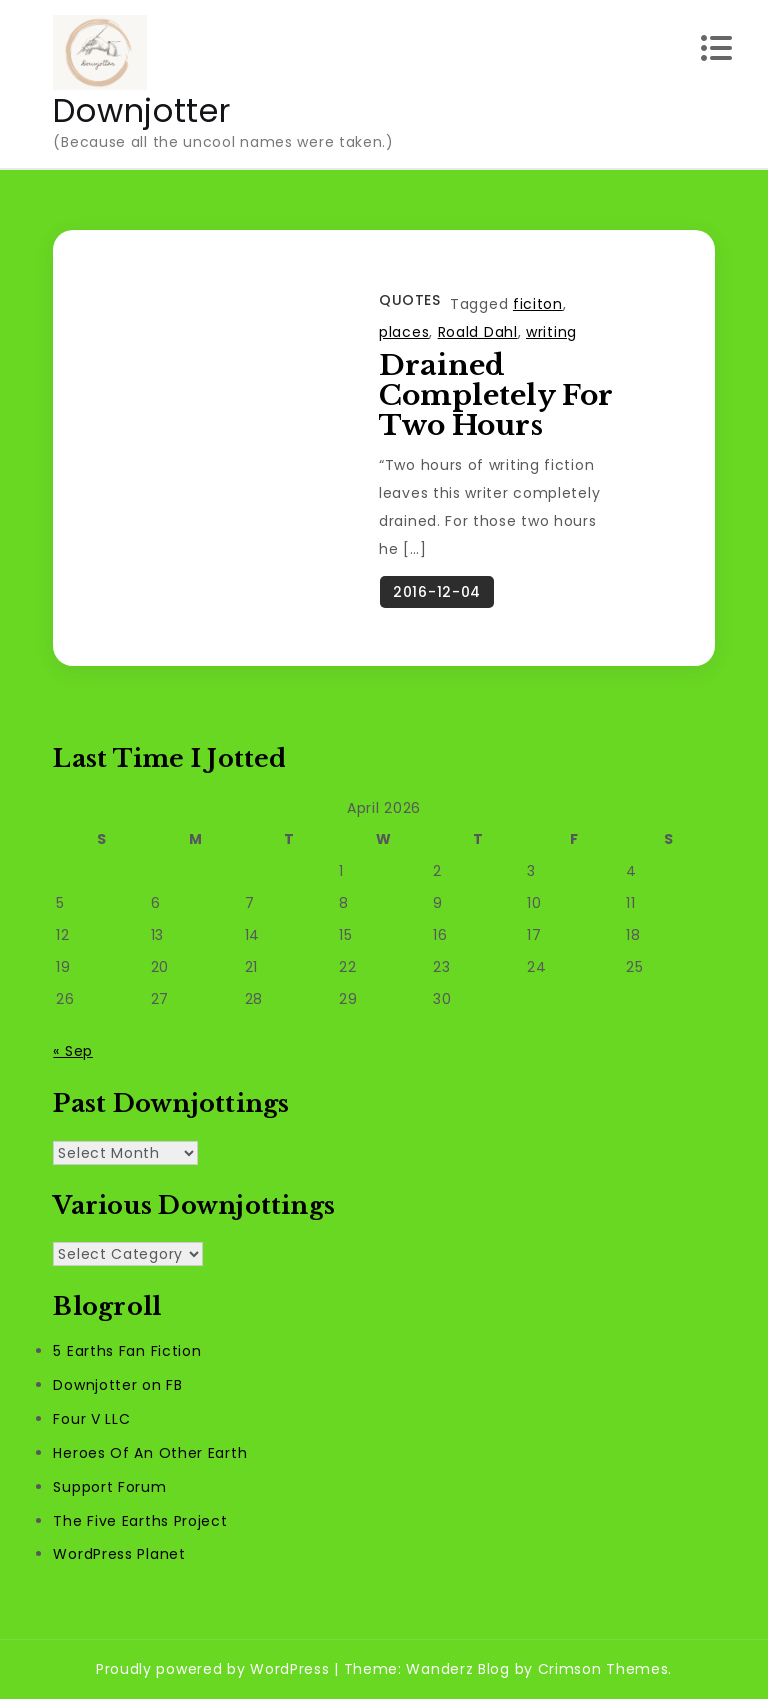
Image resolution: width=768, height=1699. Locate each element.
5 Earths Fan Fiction (127, 1352)
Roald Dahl (478, 332)
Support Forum (109, 1487)
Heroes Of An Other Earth (150, 1453)
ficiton (538, 304)
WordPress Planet (119, 1555)
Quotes (409, 300)
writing (551, 332)
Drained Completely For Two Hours (495, 395)
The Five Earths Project (140, 1521)
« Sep (73, 1051)
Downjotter (141, 110)
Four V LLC (91, 1420)
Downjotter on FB (117, 1386)
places (404, 332)
